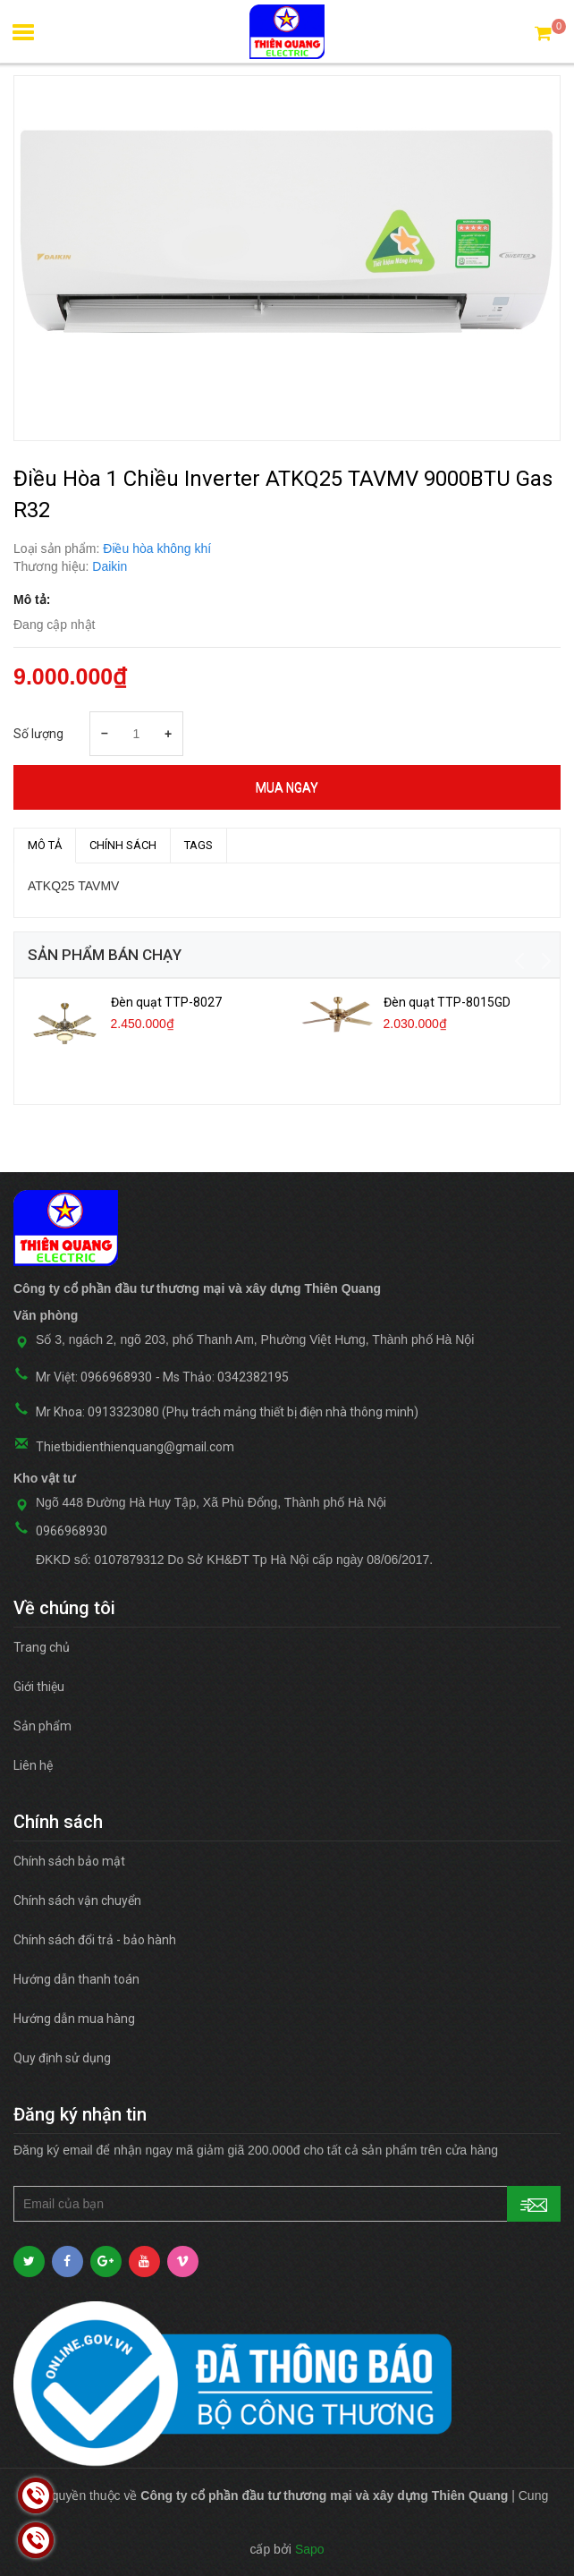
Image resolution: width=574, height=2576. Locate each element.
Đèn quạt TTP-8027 (166, 1002)
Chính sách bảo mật (69, 1861)
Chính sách (122, 845)
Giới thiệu (38, 1686)
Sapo (310, 2549)
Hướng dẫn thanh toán (76, 1979)
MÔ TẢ (45, 845)
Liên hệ (33, 1765)
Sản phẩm (42, 1726)
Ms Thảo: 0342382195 (226, 1377)
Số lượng (38, 734)
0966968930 (71, 1531)
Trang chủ (41, 1647)
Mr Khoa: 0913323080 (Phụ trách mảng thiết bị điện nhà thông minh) (227, 1412)
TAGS (198, 845)
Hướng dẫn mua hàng (74, 2018)
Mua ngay (287, 787)
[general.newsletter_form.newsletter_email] (287, 2204)
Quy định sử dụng (62, 2058)
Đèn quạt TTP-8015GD (447, 1002)
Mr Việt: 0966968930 (94, 1377)
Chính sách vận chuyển (77, 1900)
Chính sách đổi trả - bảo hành (94, 1940)
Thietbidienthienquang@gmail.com (135, 1447)
